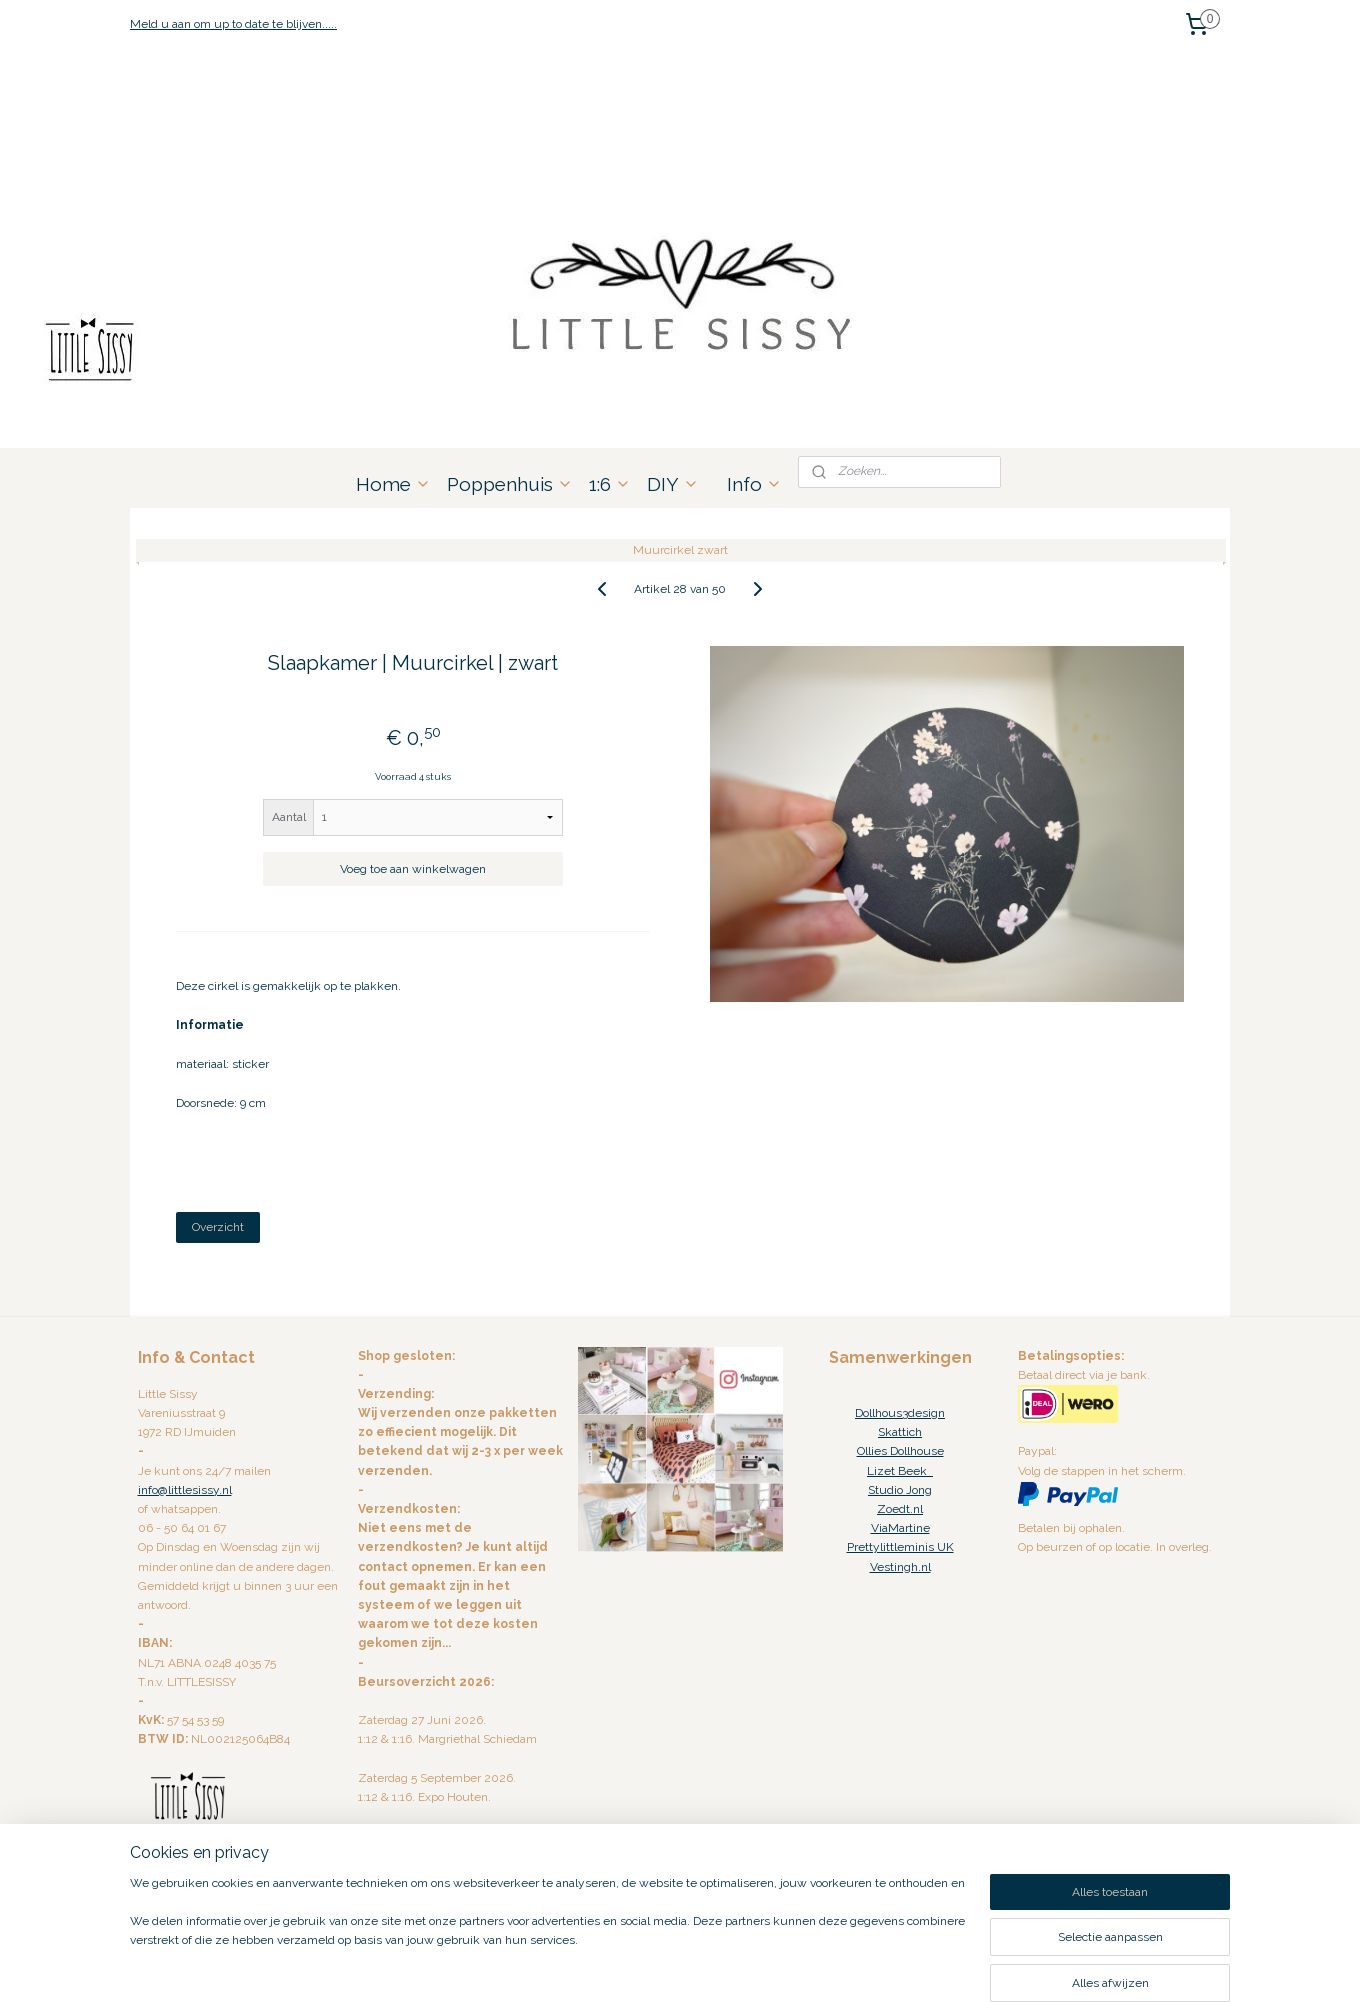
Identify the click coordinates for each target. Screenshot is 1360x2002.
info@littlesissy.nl (185, 1490)
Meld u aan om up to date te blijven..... (233, 24)
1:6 (610, 484)
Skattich (900, 1432)
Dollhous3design (900, 1413)
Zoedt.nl (900, 1509)
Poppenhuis (510, 484)
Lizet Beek (900, 1471)
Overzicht (218, 1227)
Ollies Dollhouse (900, 1451)
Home (393, 484)
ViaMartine (900, 1528)
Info (754, 484)
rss (655, 1965)
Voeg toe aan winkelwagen (413, 869)
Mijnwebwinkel (894, 1965)
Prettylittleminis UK (900, 1547)
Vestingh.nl (900, 1567)
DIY (673, 484)
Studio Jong (900, 1490)
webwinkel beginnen (725, 1965)
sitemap (618, 1965)
